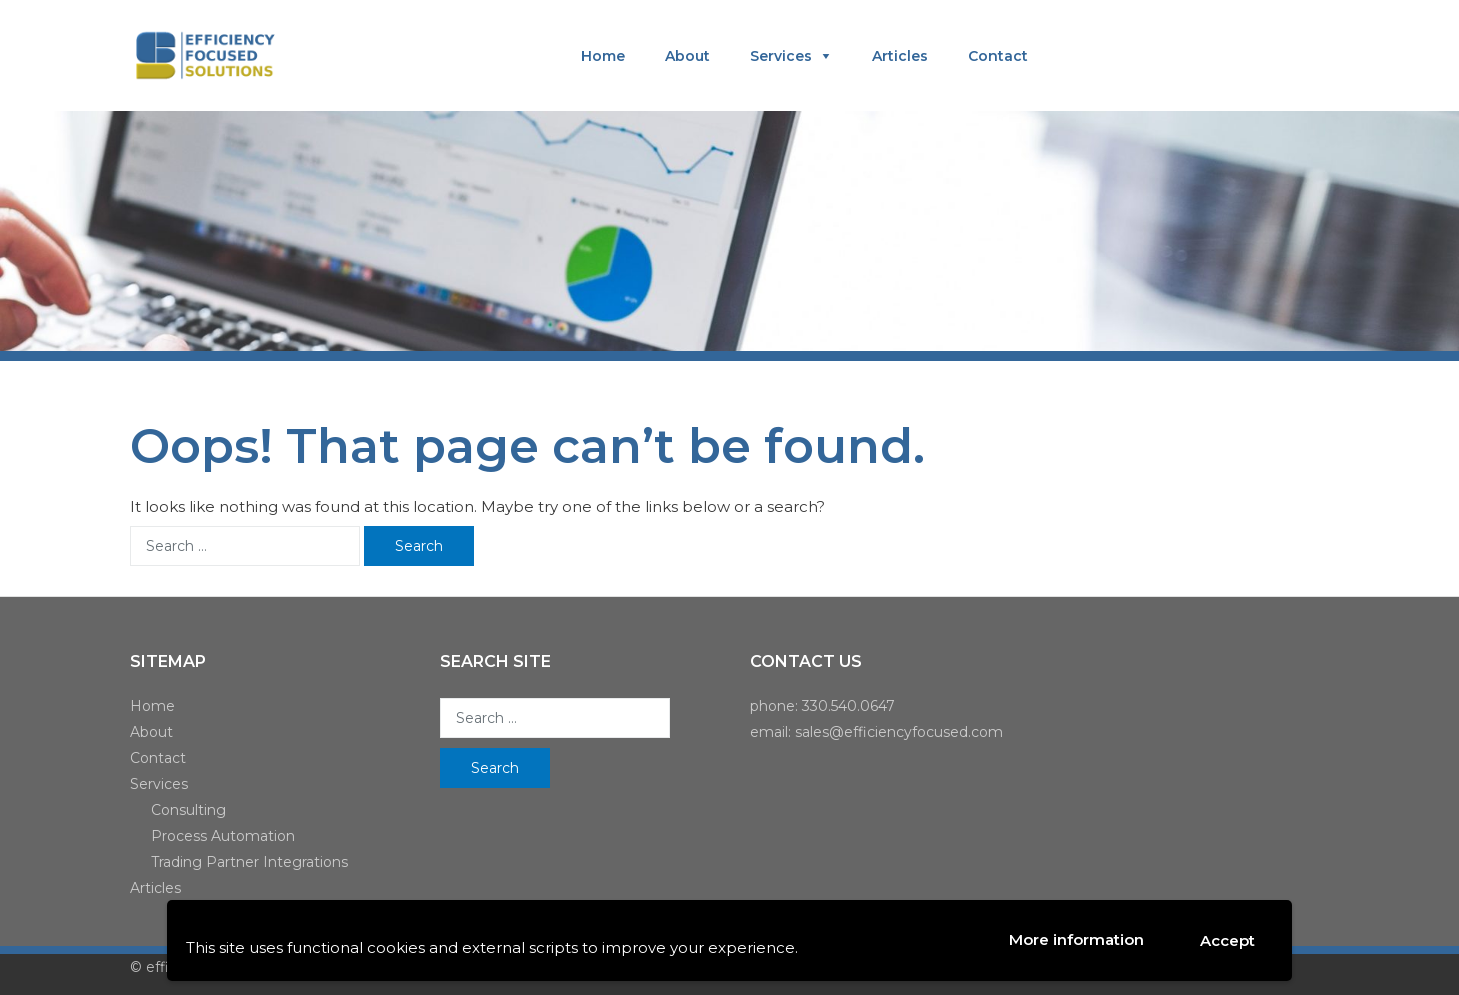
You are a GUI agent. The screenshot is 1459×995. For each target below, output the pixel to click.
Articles (900, 56)
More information (1076, 939)
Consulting (188, 810)
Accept (1227, 940)
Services (781, 56)
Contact (998, 56)
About (687, 56)
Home (603, 56)
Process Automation (223, 836)
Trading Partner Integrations (249, 862)
